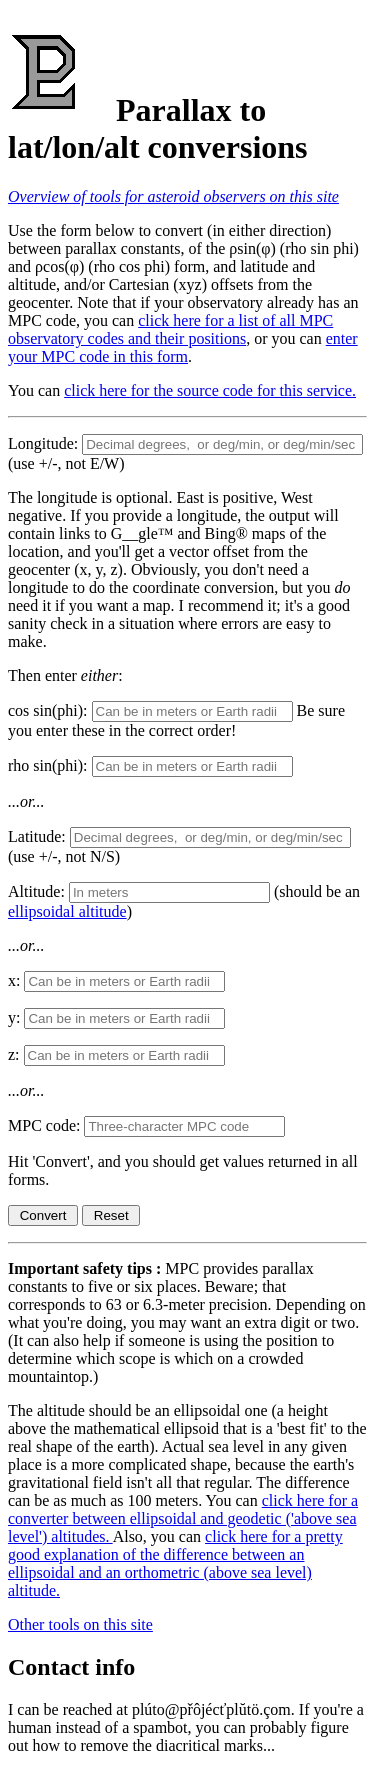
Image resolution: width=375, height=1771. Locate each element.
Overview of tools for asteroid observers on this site (173, 196)
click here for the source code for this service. (210, 390)
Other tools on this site (80, 1624)
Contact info (71, 1667)
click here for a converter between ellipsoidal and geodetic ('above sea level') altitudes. (183, 1518)
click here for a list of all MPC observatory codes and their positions (170, 329)
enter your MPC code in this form (183, 347)
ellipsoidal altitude (67, 911)
